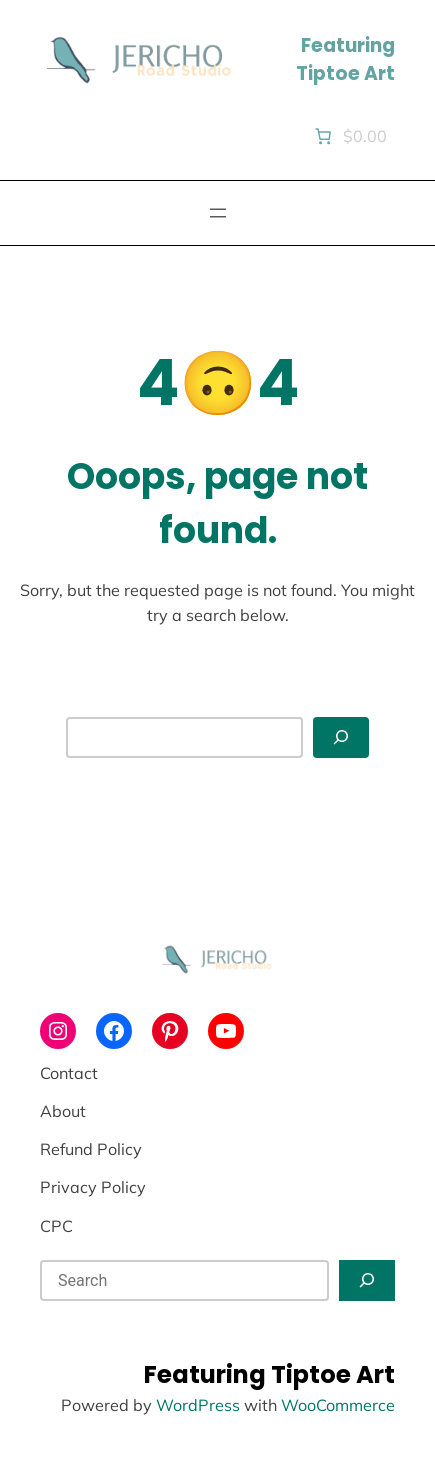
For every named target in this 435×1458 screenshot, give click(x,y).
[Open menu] (218, 213)
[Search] (341, 737)
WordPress (198, 1405)
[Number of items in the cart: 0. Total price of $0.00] (349, 136)
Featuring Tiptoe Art (345, 59)
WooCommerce (338, 1405)
